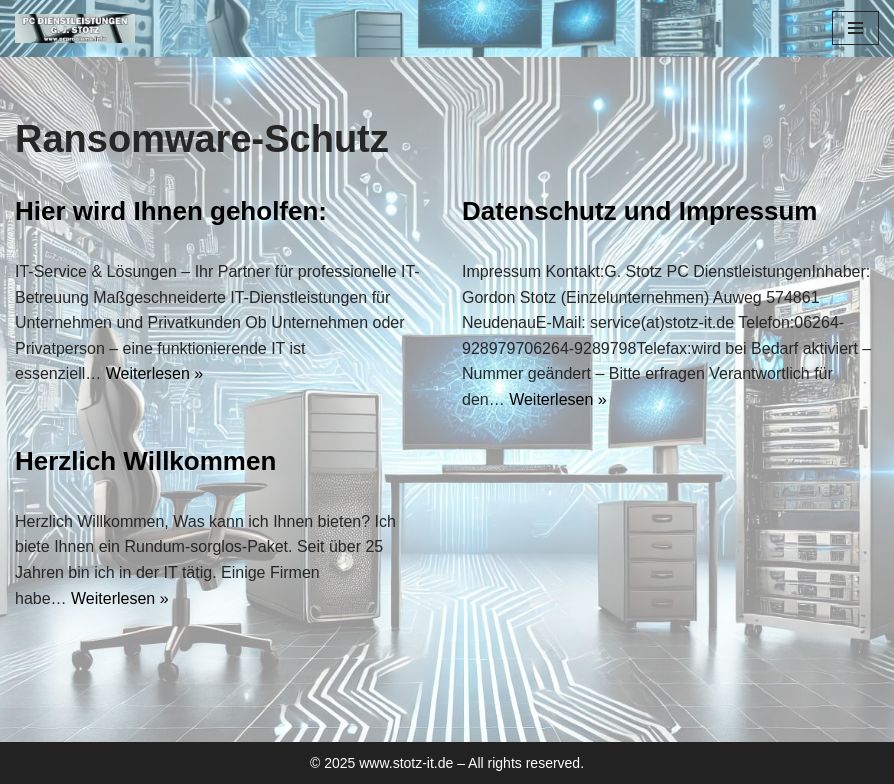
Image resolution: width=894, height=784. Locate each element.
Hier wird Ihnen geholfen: (171, 211)
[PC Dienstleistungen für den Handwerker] (75, 28)
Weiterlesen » (155, 373)
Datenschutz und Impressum (639, 211)
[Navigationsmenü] (855, 28)
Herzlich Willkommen (145, 461)
